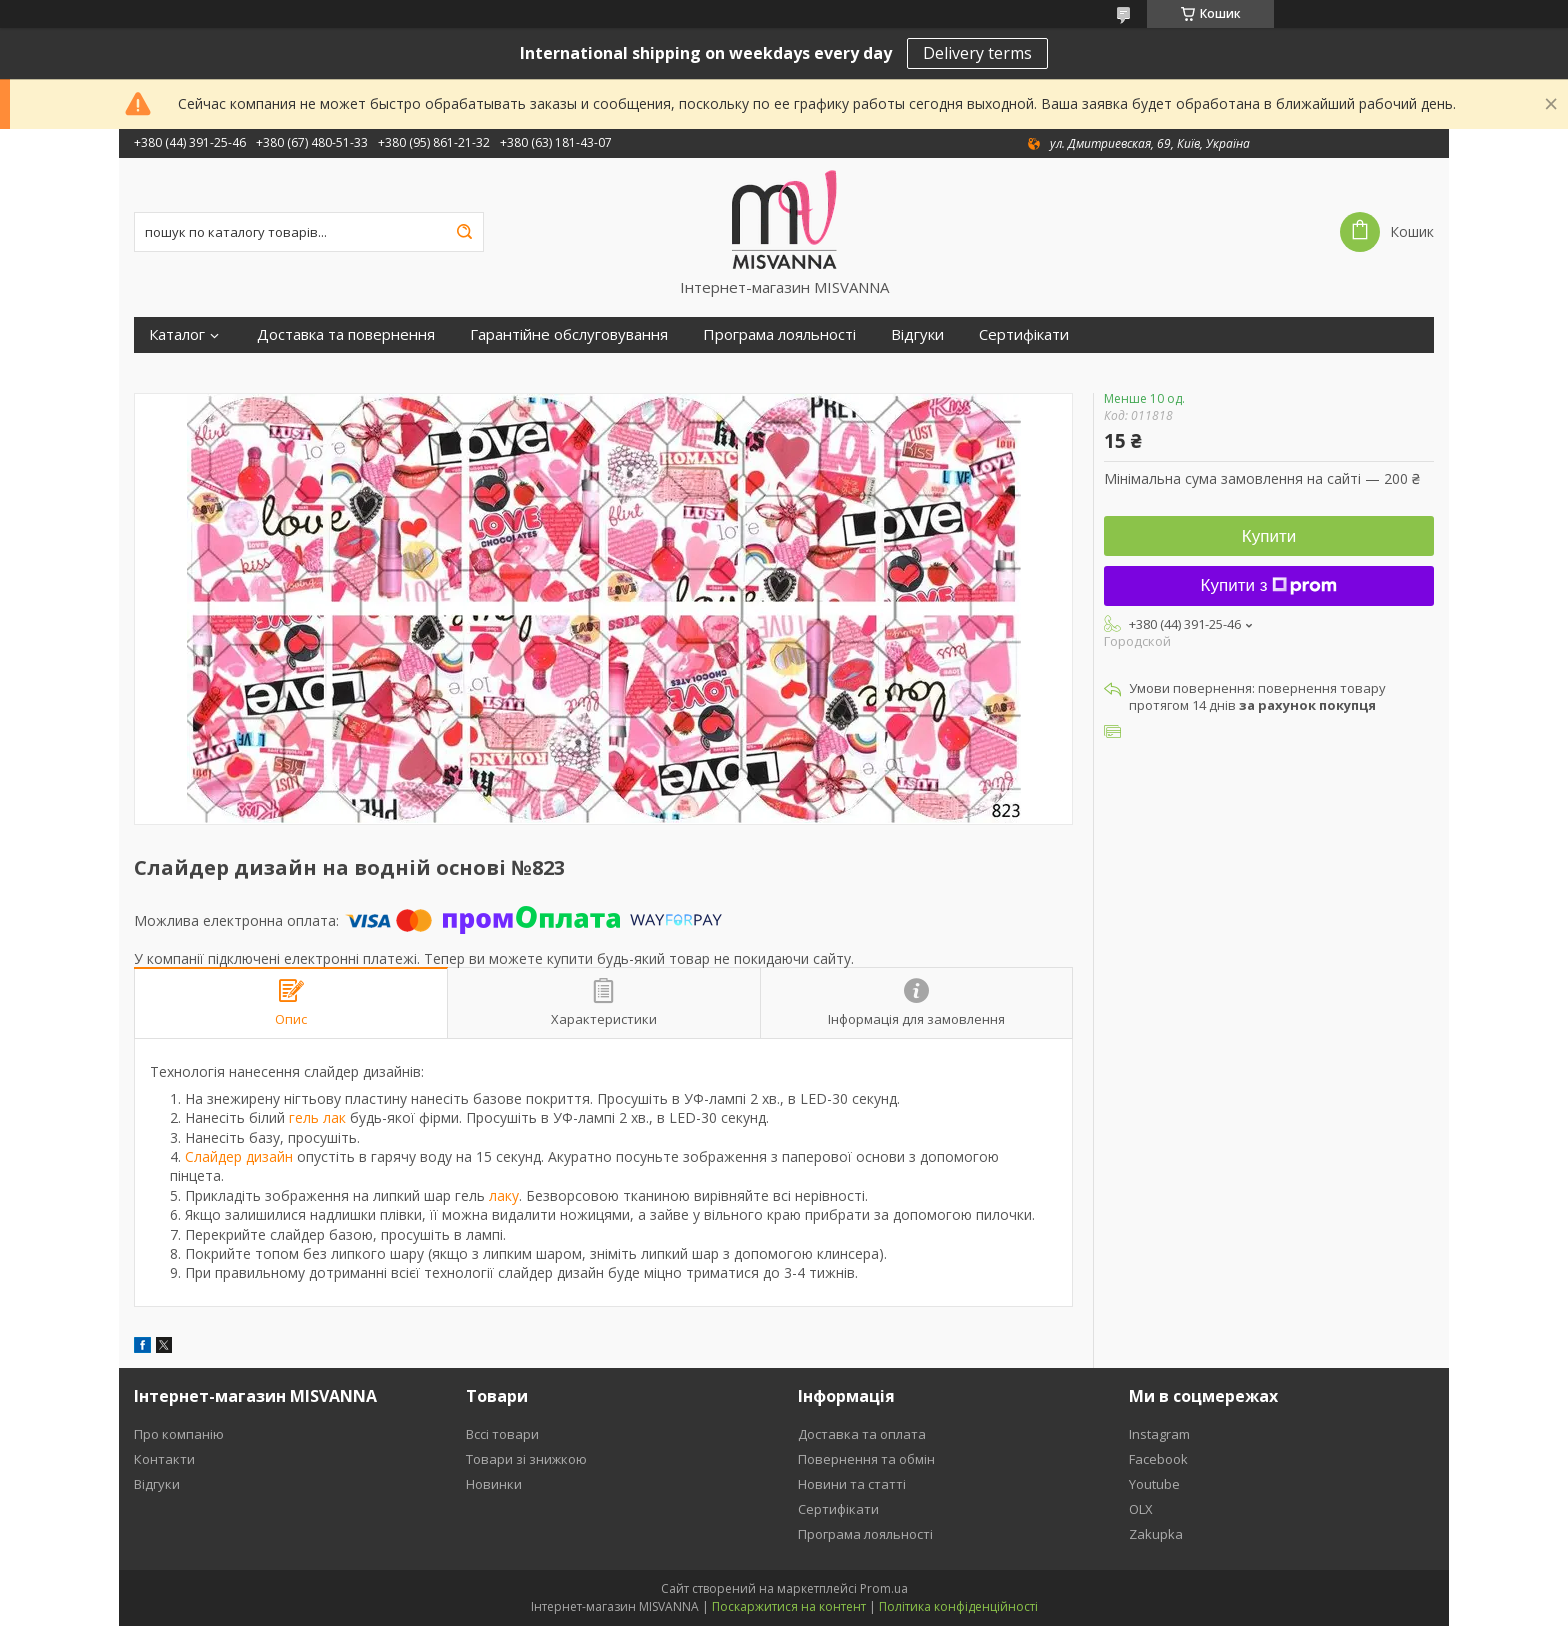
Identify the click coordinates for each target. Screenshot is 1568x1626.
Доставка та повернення (346, 334)
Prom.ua (884, 1588)
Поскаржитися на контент (789, 1606)
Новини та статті (852, 1484)
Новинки (494, 1484)
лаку (504, 1195)
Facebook (1158, 1459)
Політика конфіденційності (958, 1606)
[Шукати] (464, 232)
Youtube (1154, 1484)
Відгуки (917, 334)
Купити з (1269, 585)
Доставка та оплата (862, 1434)
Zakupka (1156, 1534)
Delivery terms (977, 53)
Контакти (164, 1459)
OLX (1141, 1509)
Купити (1269, 536)
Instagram (1159, 1434)
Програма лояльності (779, 334)
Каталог (177, 334)
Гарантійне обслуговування (569, 334)
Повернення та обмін (866, 1459)
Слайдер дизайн (239, 1156)
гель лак (317, 1117)
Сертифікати (1024, 334)
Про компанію (179, 1434)
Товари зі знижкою (526, 1459)
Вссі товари (502, 1434)
